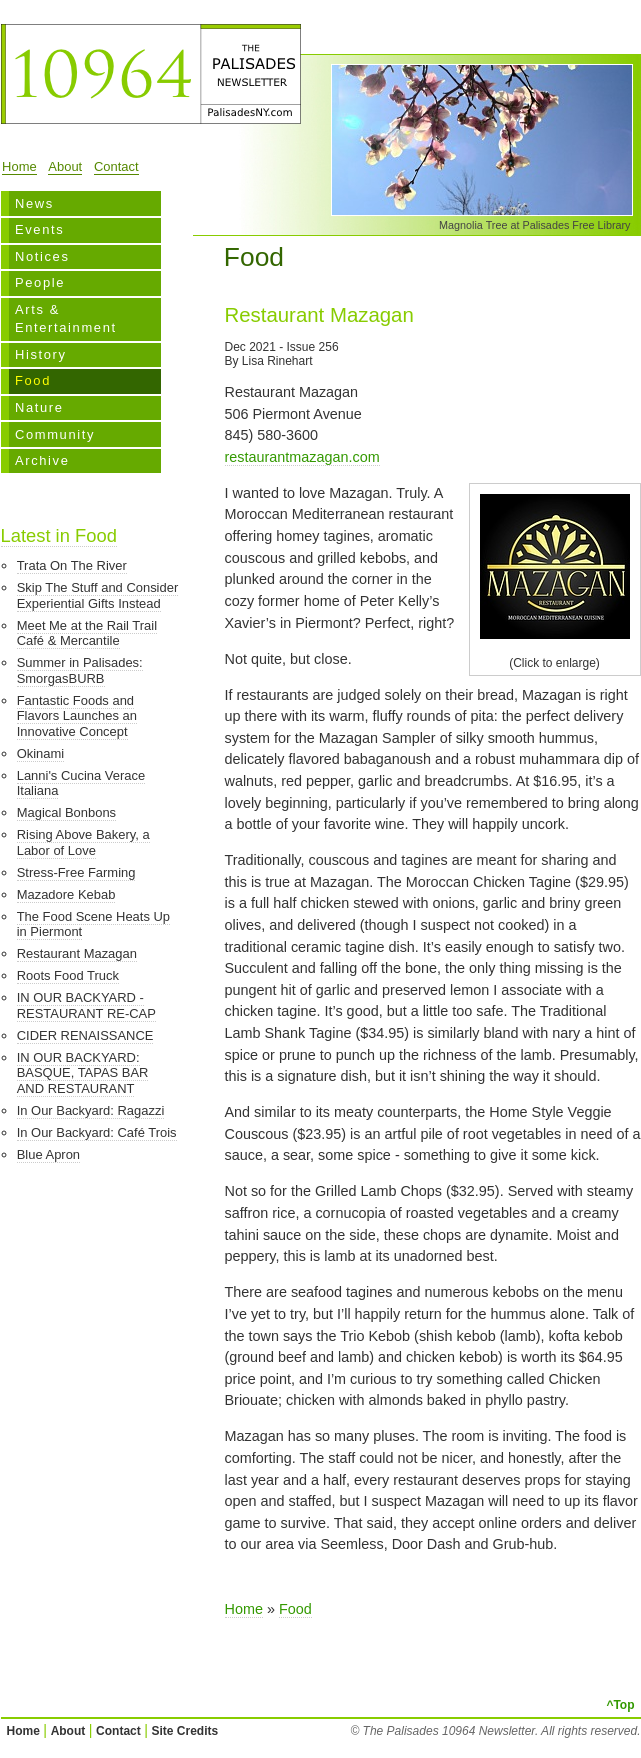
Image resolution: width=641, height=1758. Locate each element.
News (34, 203)
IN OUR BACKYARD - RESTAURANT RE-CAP (86, 1005)
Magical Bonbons (66, 812)
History (41, 354)
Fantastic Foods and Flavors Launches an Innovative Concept (77, 716)
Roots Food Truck (68, 975)
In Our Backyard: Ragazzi (91, 1110)
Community (55, 434)
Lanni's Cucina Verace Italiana (81, 783)
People (40, 282)
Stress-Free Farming (76, 872)
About (65, 166)
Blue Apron (48, 1154)
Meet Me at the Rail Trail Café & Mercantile (87, 633)
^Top (620, 1705)
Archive (42, 460)
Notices (42, 256)
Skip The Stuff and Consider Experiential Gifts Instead (98, 595)
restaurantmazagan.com (302, 457)
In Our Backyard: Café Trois (97, 1132)
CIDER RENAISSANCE (85, 1035)
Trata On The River (72, 565)
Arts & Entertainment (66, 318)
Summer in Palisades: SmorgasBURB (80, 670)
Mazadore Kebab (66, 894)
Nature (39, 407)
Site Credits (185, 1731)
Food (33, 380)
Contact (116, 166)
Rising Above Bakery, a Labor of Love (83, 842)
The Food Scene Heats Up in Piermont (93, 924)
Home (19, 166)
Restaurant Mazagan (77, 953)
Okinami (41, 753)
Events (39, 229)
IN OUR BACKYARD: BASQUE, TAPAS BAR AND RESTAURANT (83, 1073)
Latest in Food (59, 535)
